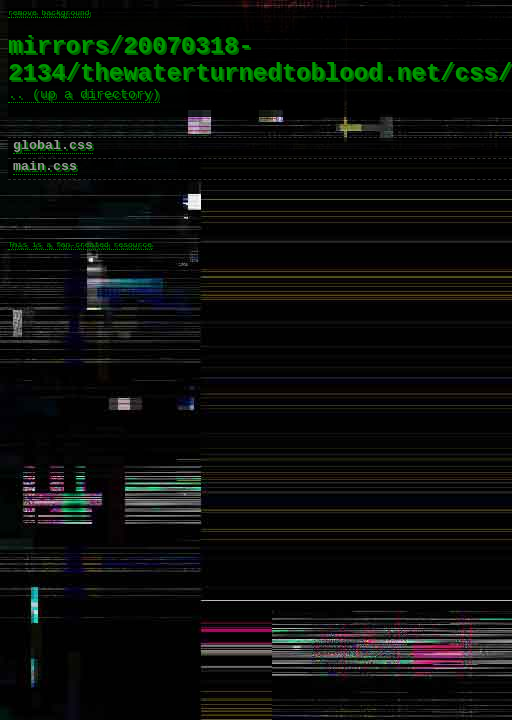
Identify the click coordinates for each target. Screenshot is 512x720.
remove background (49, 13)
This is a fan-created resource (80, 286)
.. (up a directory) (84, 110)
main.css (45, 194)
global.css (53, 170)
